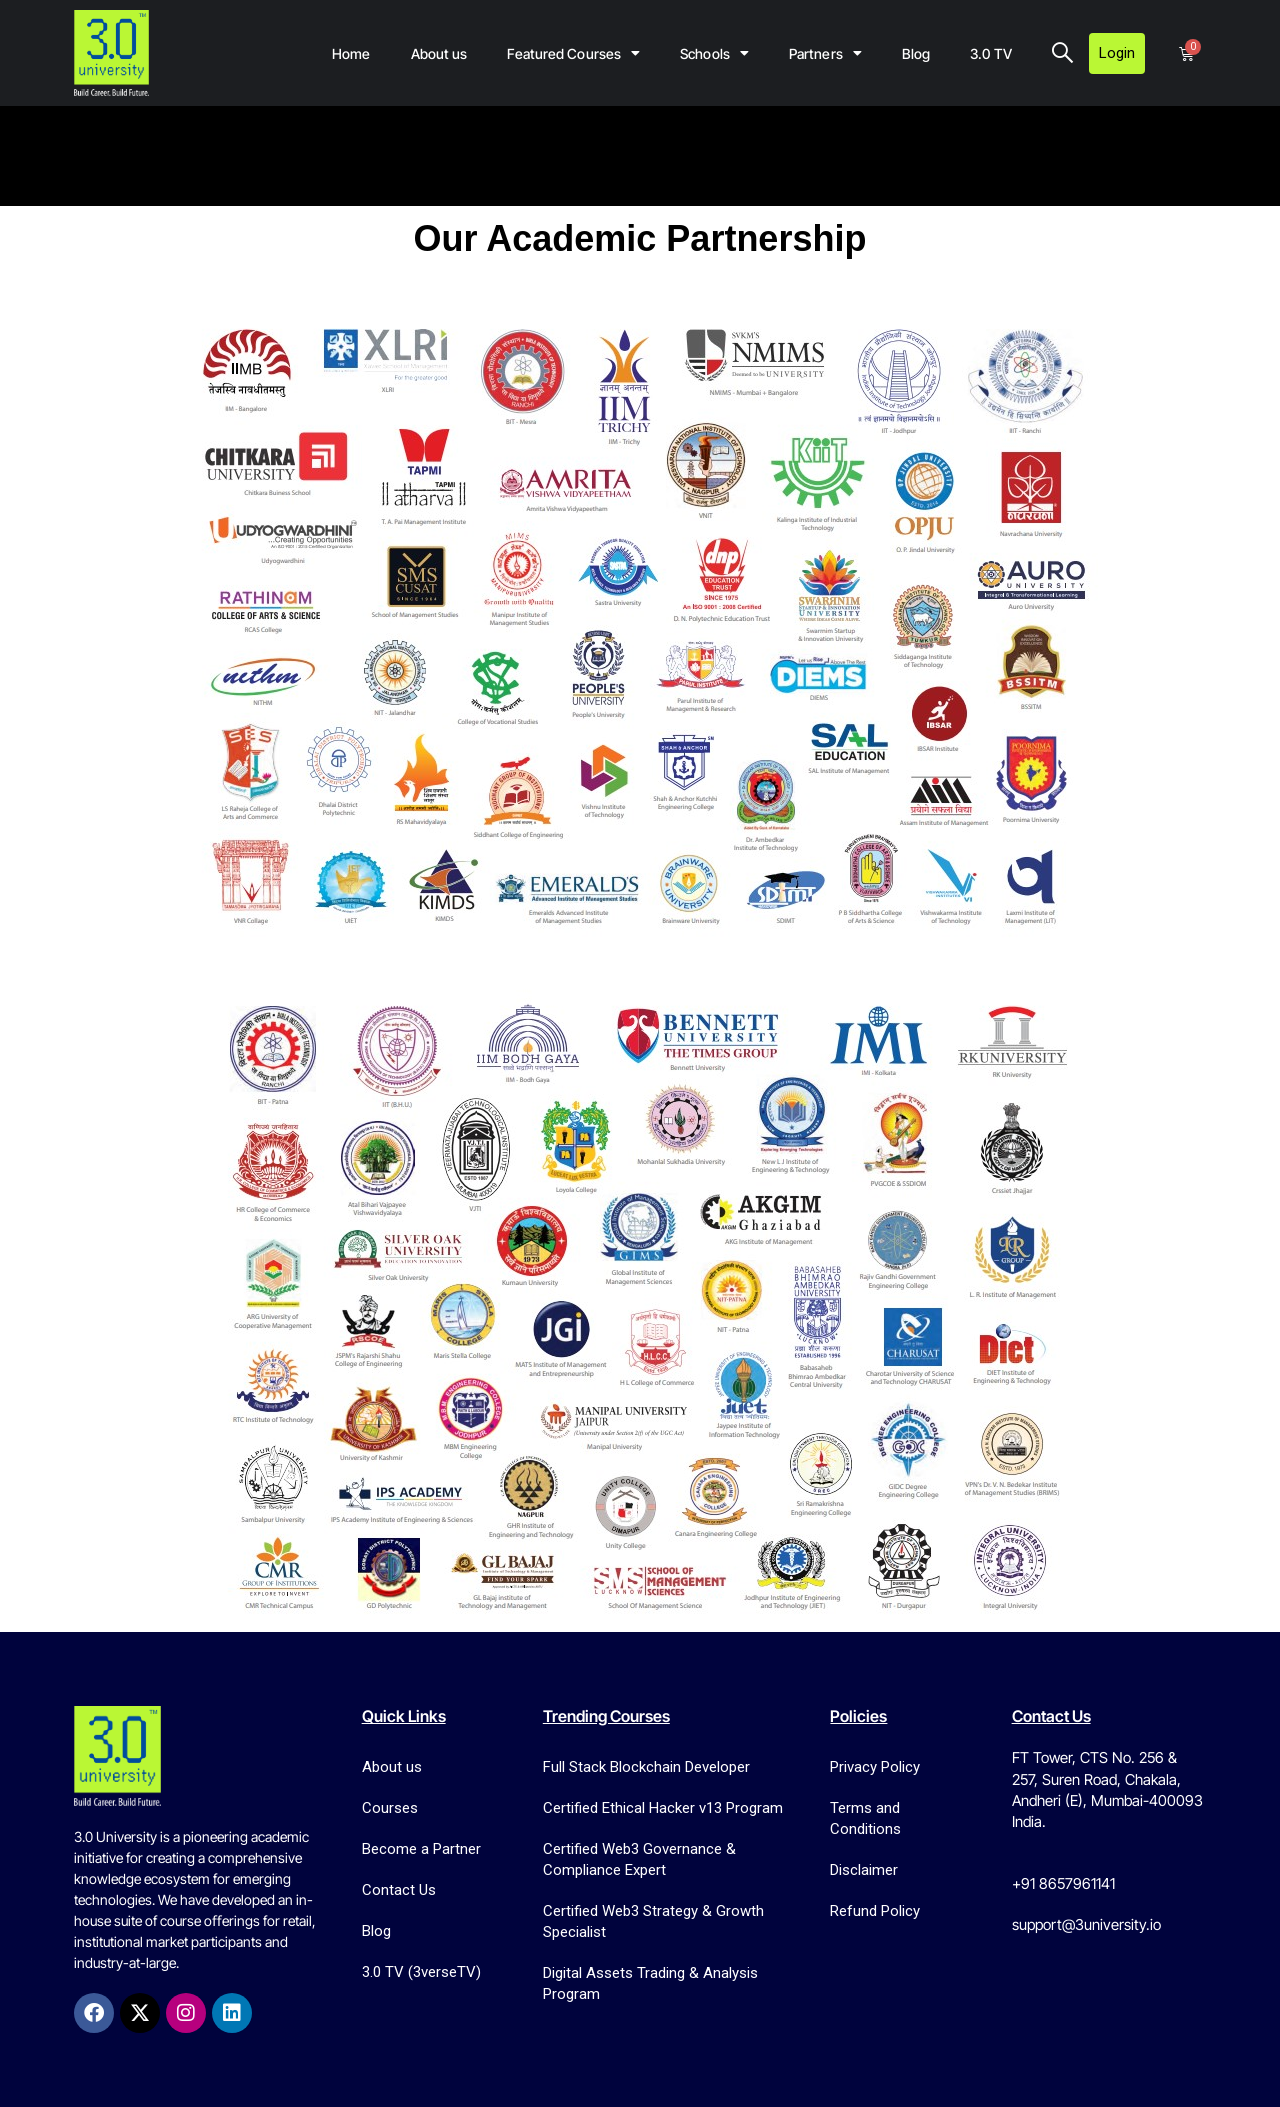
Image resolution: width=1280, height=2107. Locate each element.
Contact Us (399, 1890)
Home (351, 53)
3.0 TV (991, 53)
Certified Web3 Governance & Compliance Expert (639, 1859)
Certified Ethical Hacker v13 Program (663, 1808)
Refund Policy (875, 1911)
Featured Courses (573, 53)
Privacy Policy (875, 1767)
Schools (714, 53)
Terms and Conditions (865, 1818)
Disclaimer (864, 1870)
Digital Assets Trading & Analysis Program (650, 1983)
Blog (916, 53)
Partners (825, 53)
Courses (390, 1808)
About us (439, 53)
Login (1117, 53)
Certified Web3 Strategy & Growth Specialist (653, 1921)
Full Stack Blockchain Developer (646, 1767)
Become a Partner (421, 1849)
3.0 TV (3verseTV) (421, 1972)
